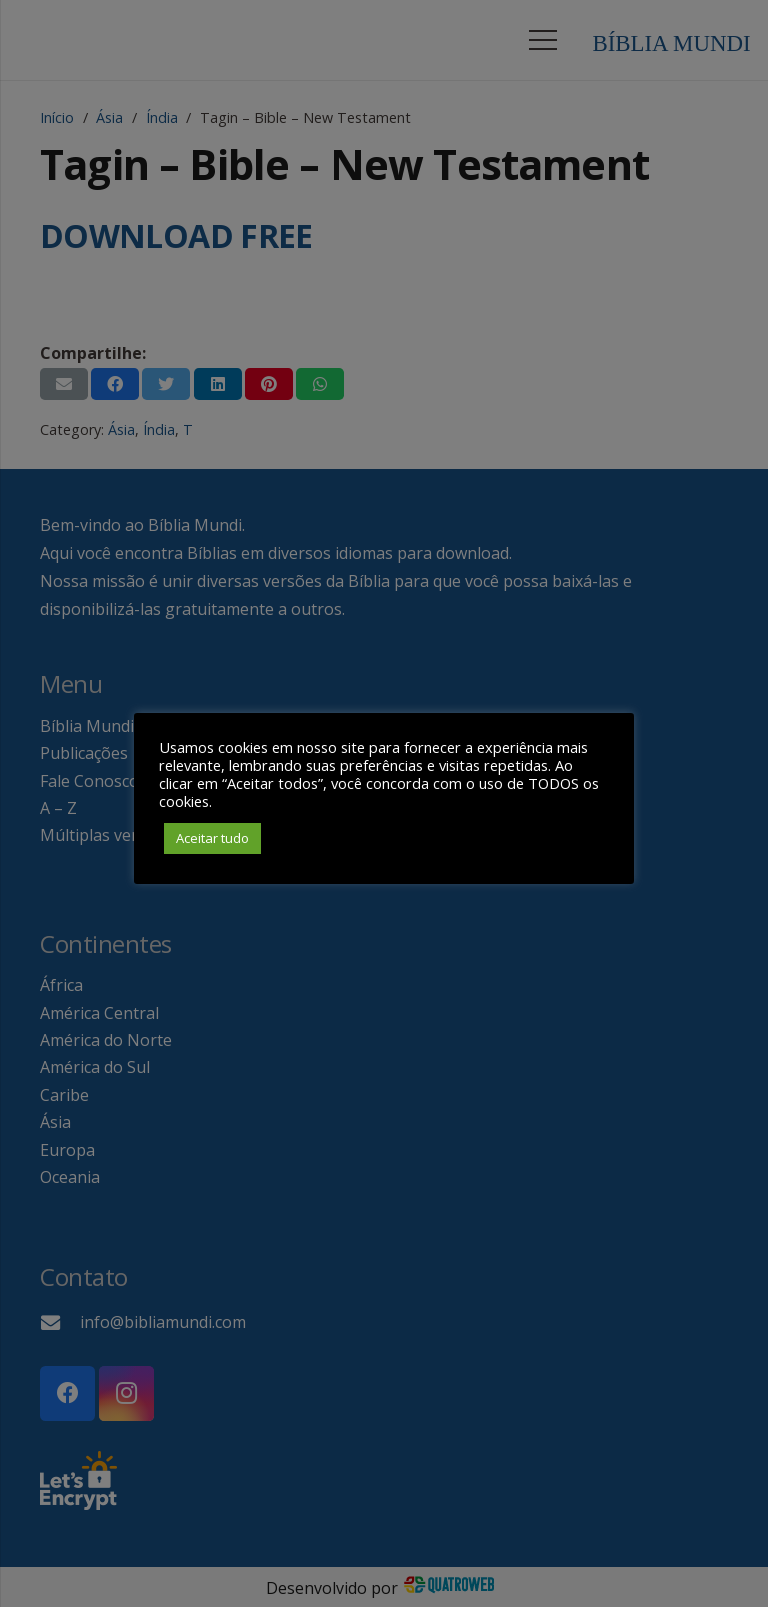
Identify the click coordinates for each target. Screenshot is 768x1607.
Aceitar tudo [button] (212, 838)
